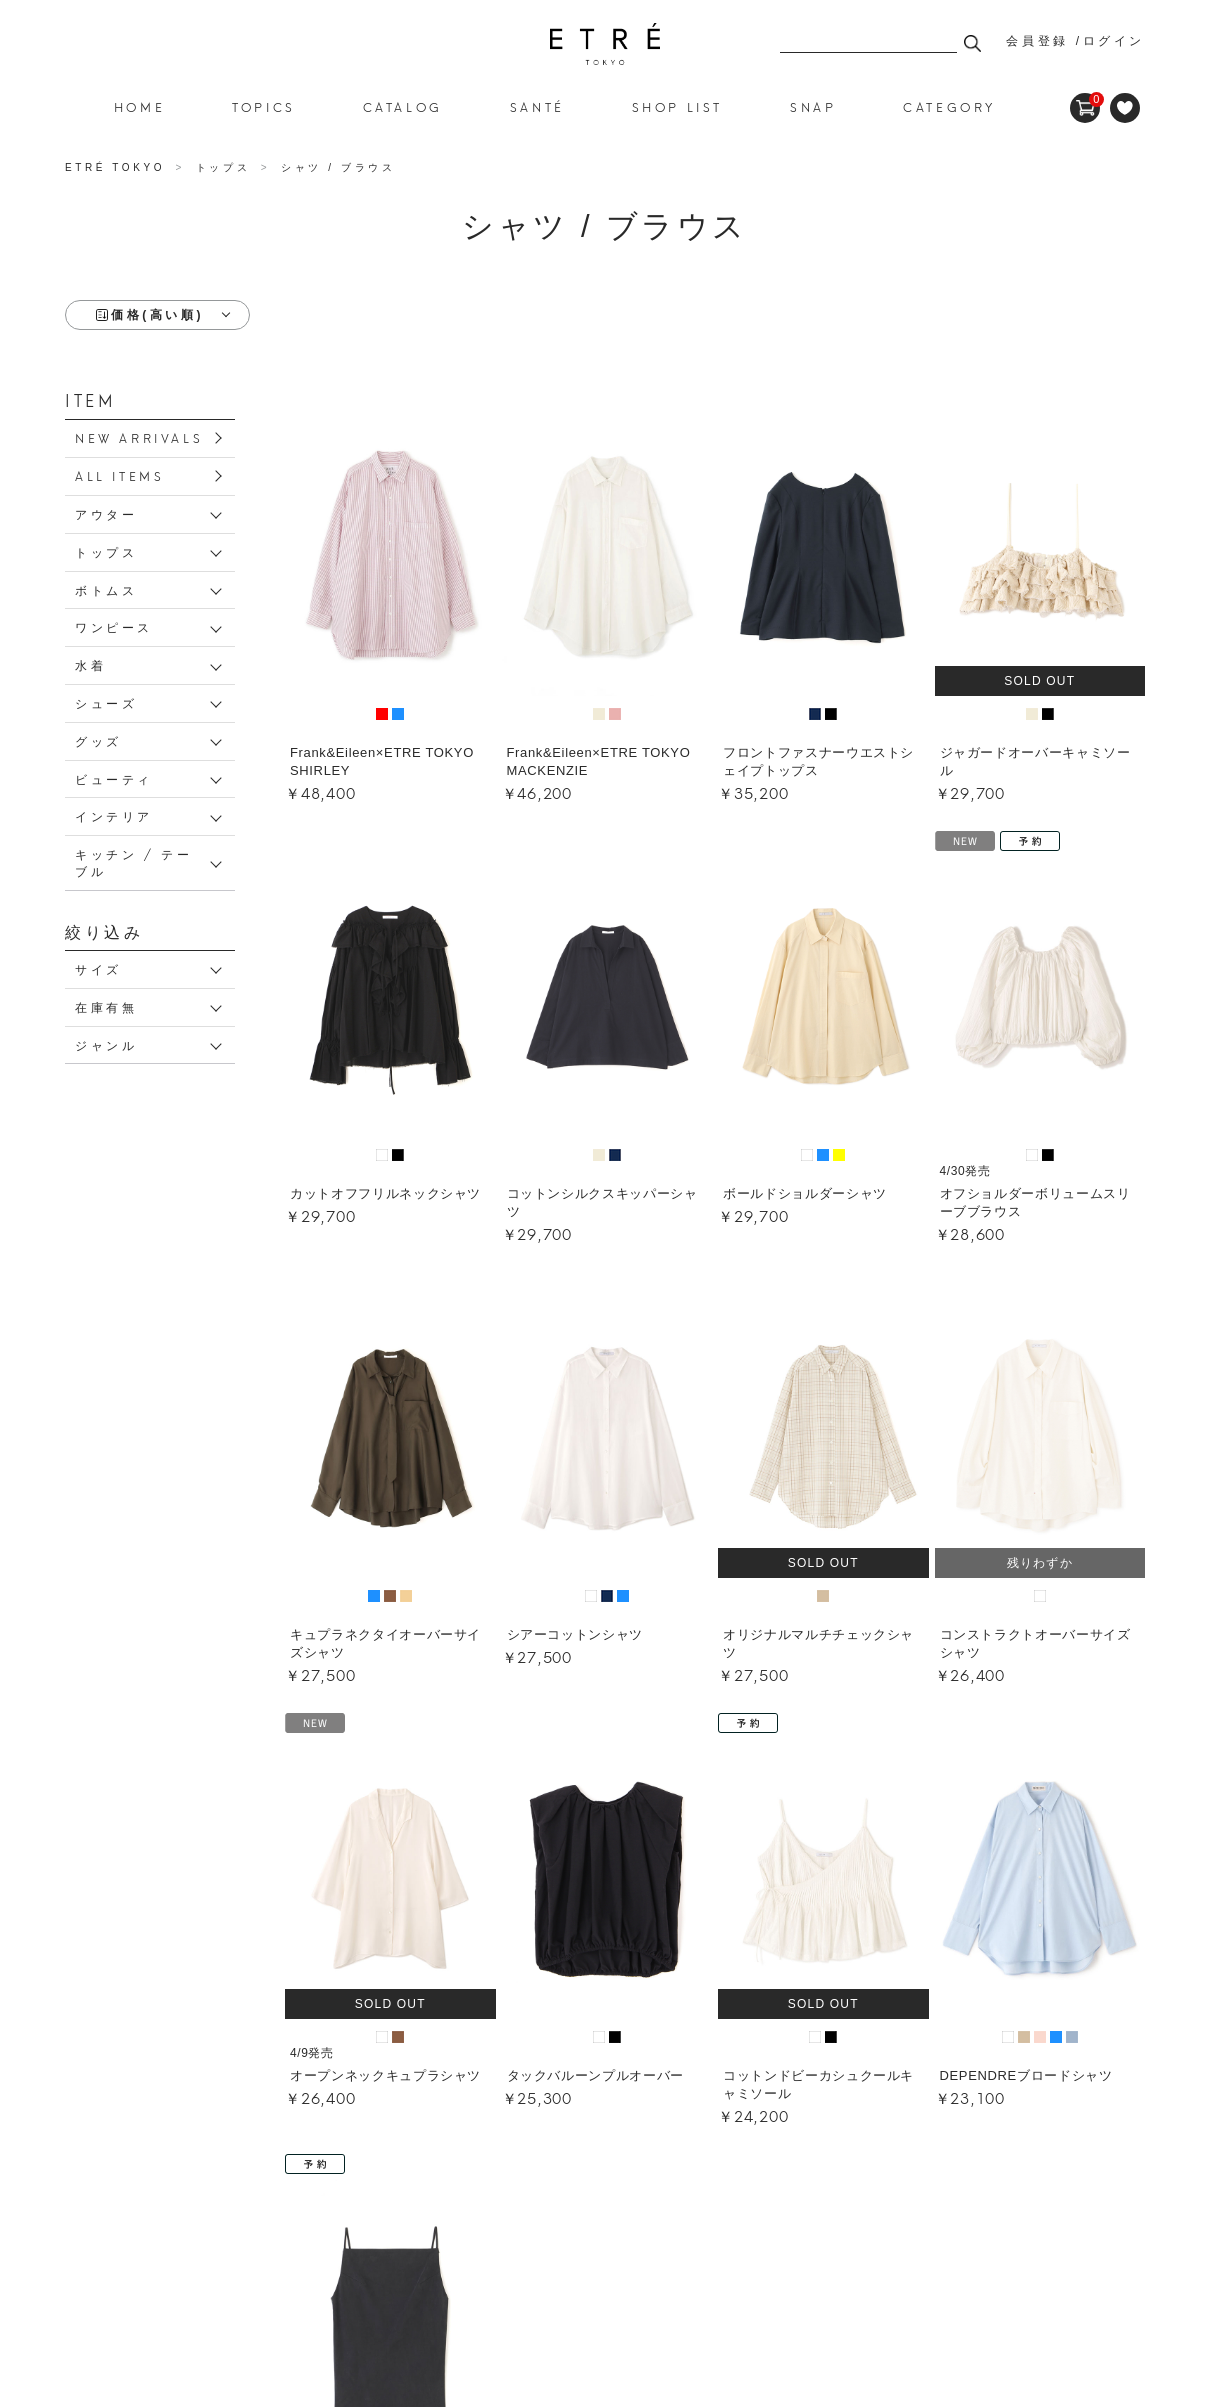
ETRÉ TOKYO (118, 167)
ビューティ (114, 778)
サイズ (98, 968)
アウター (106, 513)
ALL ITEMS (119, 475)
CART (1085, 100)
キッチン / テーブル (133, 862)
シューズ (106, 702)
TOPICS (264, 106)
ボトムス (106, 589)
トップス (106, 551)
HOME (139, 106)
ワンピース (114, 626)
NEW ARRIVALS (139, 437)
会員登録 (1037, 41)
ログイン (1114, 41)
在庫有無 (106, 1006)
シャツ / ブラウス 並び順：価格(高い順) (605, 44)
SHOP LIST (677, 106)
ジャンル (106, 1044)
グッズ (98, 740)
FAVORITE (1125, 108)
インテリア (114, 815)
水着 (90, 664)
